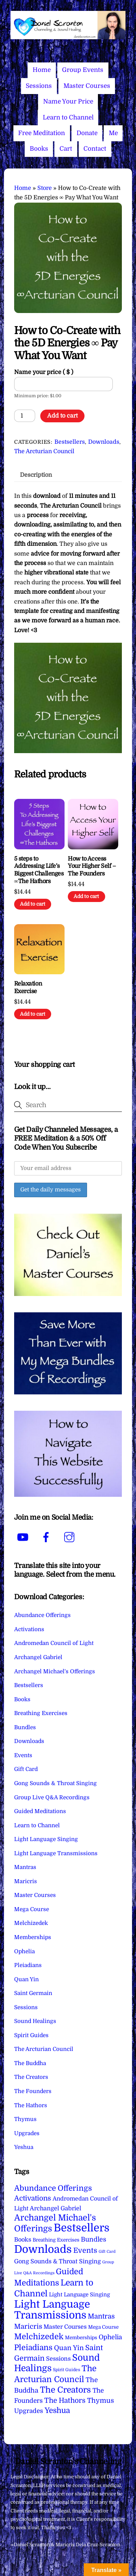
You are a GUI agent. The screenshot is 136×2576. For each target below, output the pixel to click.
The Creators (31, 2077)
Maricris (25, 1881)
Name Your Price (68, 101)
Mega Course (31, 1909)
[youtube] (24, 1537)
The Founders (32, 2091)
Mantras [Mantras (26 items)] (101, 2316)
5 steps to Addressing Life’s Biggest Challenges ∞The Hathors (38, 870)
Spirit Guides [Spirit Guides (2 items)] (66, 2369)
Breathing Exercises (40, 1713)
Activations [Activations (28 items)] (32, 2198)
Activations (29, 1629)
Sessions (39, 85)
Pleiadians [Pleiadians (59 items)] (33, 2347)
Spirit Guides (31, 2035)
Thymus (25, 2119)
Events (23, 1755)
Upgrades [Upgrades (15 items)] (28, 2411)
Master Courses (86, 85)
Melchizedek (31, 1923)
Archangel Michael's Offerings (54, 1671)
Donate (87, 133)
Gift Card (26, 1769)
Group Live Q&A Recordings (52, 1797)
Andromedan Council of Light (54, 1643)
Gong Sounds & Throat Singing (55, 1783)
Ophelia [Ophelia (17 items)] (110, 2337)
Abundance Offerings (42, 1615)
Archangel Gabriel (38, 1657)
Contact (94, 148)
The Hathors (30, 2105)
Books (39, 148)
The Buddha (30, 2063)
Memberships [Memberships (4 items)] (81, 2337)
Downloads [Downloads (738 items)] (43, 2249)
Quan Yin (26, 1979)
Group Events (82, 69)
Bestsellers (69, 442)
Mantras (25, 1867)
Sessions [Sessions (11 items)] (58, 2358)
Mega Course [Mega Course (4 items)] (103, 2327)
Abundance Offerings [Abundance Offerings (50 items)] (53, 2188)
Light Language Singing (46, 1839)
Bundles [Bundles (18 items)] (93, 2239)
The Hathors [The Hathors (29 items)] (65, 2401)
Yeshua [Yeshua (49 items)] (57, 2410)
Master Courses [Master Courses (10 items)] (65, 2327)
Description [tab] (36, 475)
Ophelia (24, 1951)
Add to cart (62, 416)
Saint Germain (33, 1993)
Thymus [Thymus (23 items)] (100, 2400)
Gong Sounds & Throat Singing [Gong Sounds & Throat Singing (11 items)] (57, 2261)
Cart (65, 148)
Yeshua (23, 2147)
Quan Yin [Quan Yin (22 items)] (69, 2348)
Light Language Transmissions (56, 1853)
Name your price (43, 372)
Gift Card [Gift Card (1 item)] (107, 2251)
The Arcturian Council (44, 451)
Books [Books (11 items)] (22, 2239)
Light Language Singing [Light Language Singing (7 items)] (79, 2295)
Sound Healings (35, 2021)
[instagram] (71, 1537)
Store (44, 188)
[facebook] (47, 1537)
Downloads (103, 442)
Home (42, 69)
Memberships (32, 1937)
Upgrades (27, 2133)
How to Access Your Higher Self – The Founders (92, 866)
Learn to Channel (68, 117)
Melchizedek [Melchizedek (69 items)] (38, 2336)
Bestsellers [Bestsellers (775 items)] (82, 2228)
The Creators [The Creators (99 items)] (65, 2389)
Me (113, 133)
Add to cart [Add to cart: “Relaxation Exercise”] (32, 1014)
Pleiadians (28, 1965)
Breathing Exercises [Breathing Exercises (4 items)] (56, 2240)
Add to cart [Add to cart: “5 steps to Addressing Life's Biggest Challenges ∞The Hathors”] (32, 904)
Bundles (25, 1727)
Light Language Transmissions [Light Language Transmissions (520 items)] (52, 2310)
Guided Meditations (40, 1811)
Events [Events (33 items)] (85, 2250)
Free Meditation (41, 133)
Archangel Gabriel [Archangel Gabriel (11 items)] (55, 2208)
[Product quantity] (24, 416)
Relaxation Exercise (28, 987)
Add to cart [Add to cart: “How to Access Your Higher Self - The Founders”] (86, 896)
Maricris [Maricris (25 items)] (28, 2326)
